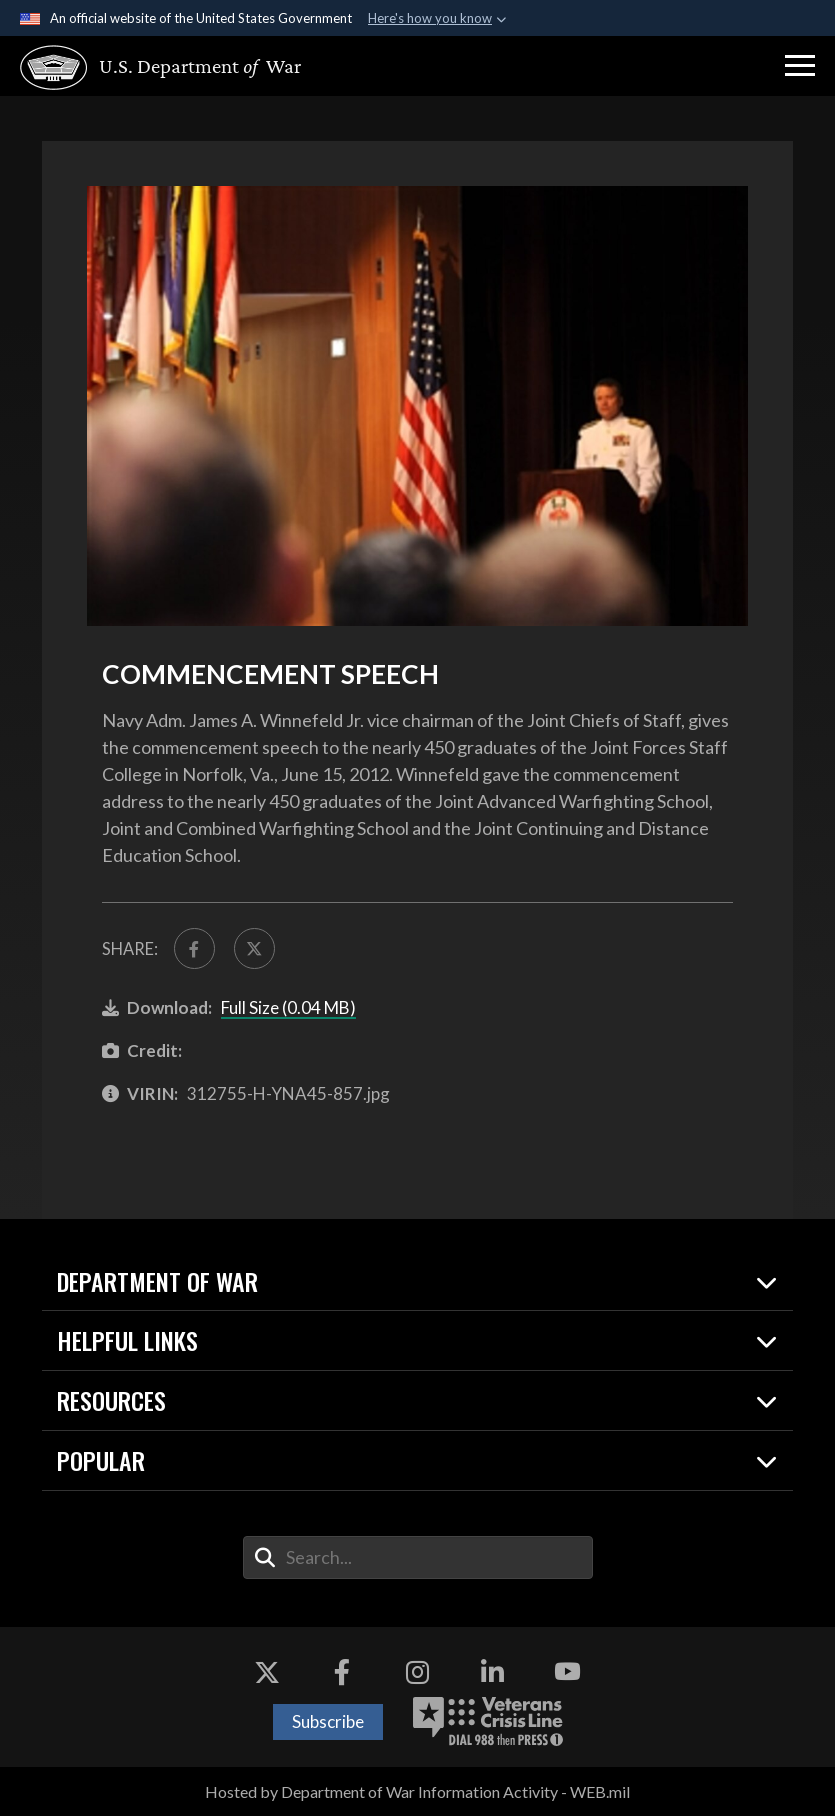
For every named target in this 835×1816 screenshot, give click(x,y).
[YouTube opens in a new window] (568, 1672)
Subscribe (328, 1721)
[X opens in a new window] (267, 1672)
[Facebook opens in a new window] (342, 1672)
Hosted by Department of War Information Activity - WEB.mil (417, 1791)
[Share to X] (254, 948)
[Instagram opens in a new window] (418, 1672)
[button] (800, 66)
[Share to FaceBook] (194, 948)
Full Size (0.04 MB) (288, 1007)
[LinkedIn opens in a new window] (493, 1672)
